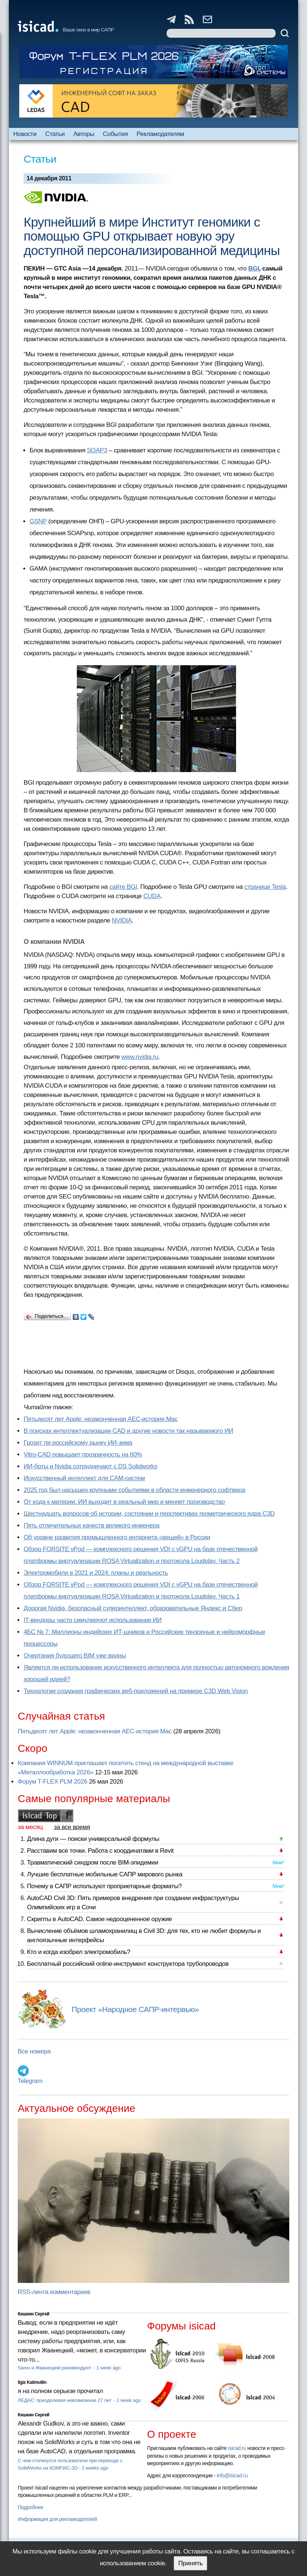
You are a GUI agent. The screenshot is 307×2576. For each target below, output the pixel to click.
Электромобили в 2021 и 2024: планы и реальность (96, 1572)
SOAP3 (97, 450)
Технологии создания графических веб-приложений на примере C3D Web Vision (136, 1691)
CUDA (152, 896)
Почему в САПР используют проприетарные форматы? (104, 1886)
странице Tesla (265, 886)
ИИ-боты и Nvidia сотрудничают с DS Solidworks (90, 1466)
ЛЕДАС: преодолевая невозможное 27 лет (65, 2400)
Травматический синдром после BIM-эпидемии (92, 1862)
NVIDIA (122, 920)
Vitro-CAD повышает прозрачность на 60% (83, 1454)
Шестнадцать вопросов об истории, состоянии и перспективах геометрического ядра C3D (149, 1513)
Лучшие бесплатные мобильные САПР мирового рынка (105, 1874)
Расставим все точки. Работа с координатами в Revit (100, 1850)
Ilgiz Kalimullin (32, 2382)
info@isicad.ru (232, 2475)
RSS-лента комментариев (54, 2291)
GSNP (38, 521)
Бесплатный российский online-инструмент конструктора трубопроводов (128, 1963)
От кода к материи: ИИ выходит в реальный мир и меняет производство (124, 1501)
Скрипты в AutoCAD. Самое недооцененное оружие (99, 1919)
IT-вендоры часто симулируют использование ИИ (92, 1620)
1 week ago (108, 2368)
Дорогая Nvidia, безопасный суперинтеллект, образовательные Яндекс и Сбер (133, 1608)
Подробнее (30, 2507)
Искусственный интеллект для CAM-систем (84, 1478)
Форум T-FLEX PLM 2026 (52, 1781)
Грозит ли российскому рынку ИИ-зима (78, 1442)
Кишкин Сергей (34, 2314)
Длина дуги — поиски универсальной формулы (93, 1838)
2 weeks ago (95, 2468)
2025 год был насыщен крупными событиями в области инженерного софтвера (134, 1489)
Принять (190, 2563)
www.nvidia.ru (139, 1056)
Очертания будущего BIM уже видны (75, 1655)
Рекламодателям (160, 133)
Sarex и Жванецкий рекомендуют (55, 2368)
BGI (253, 268)
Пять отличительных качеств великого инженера (92, 1525)
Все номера (34, 2051)
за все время (72, 1827)
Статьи (55, 133)
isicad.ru (237, 2448)
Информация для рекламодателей (57, 2519)
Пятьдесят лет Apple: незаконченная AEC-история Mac (101, 1419)
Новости (25, 133)
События (115, 133)
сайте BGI (123, 886)
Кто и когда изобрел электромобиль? (78, 1951)
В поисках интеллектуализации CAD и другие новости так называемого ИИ (128, 1430)
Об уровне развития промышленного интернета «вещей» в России (117, 1537)
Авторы (84, 133)
